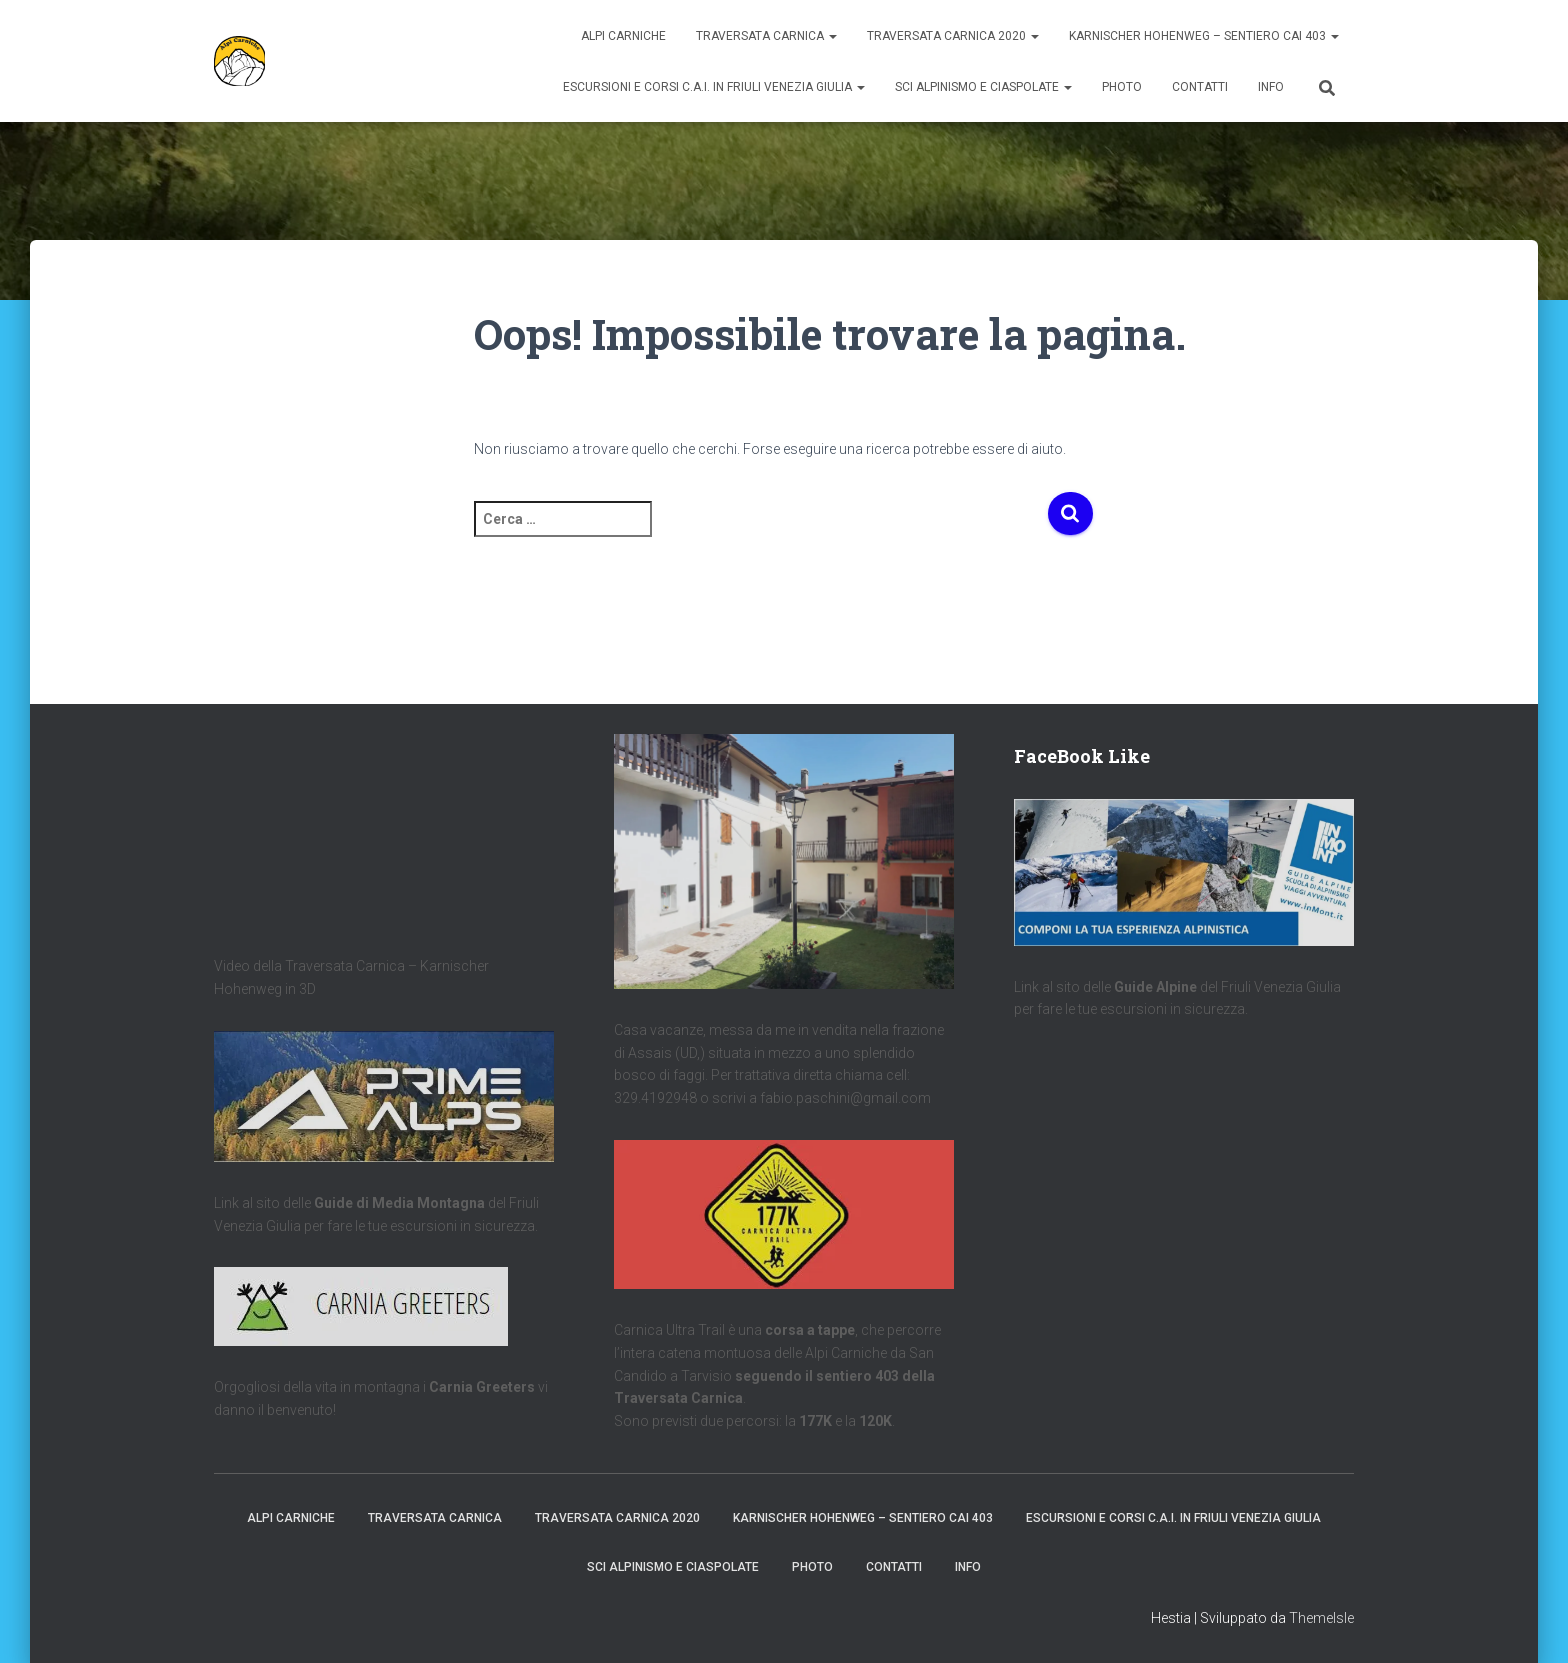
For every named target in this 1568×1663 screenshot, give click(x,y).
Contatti (1200, 87)
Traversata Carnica (766, 36)
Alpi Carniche (623, 36)
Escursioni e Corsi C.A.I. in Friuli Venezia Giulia (714, 87)
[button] (832, 36)
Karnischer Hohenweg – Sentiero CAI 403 (1204, 36)
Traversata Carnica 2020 (953, 36)
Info (1271, 87)
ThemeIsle (1321, 1618)
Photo (1122, 87)
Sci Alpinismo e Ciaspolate (983, 87)
